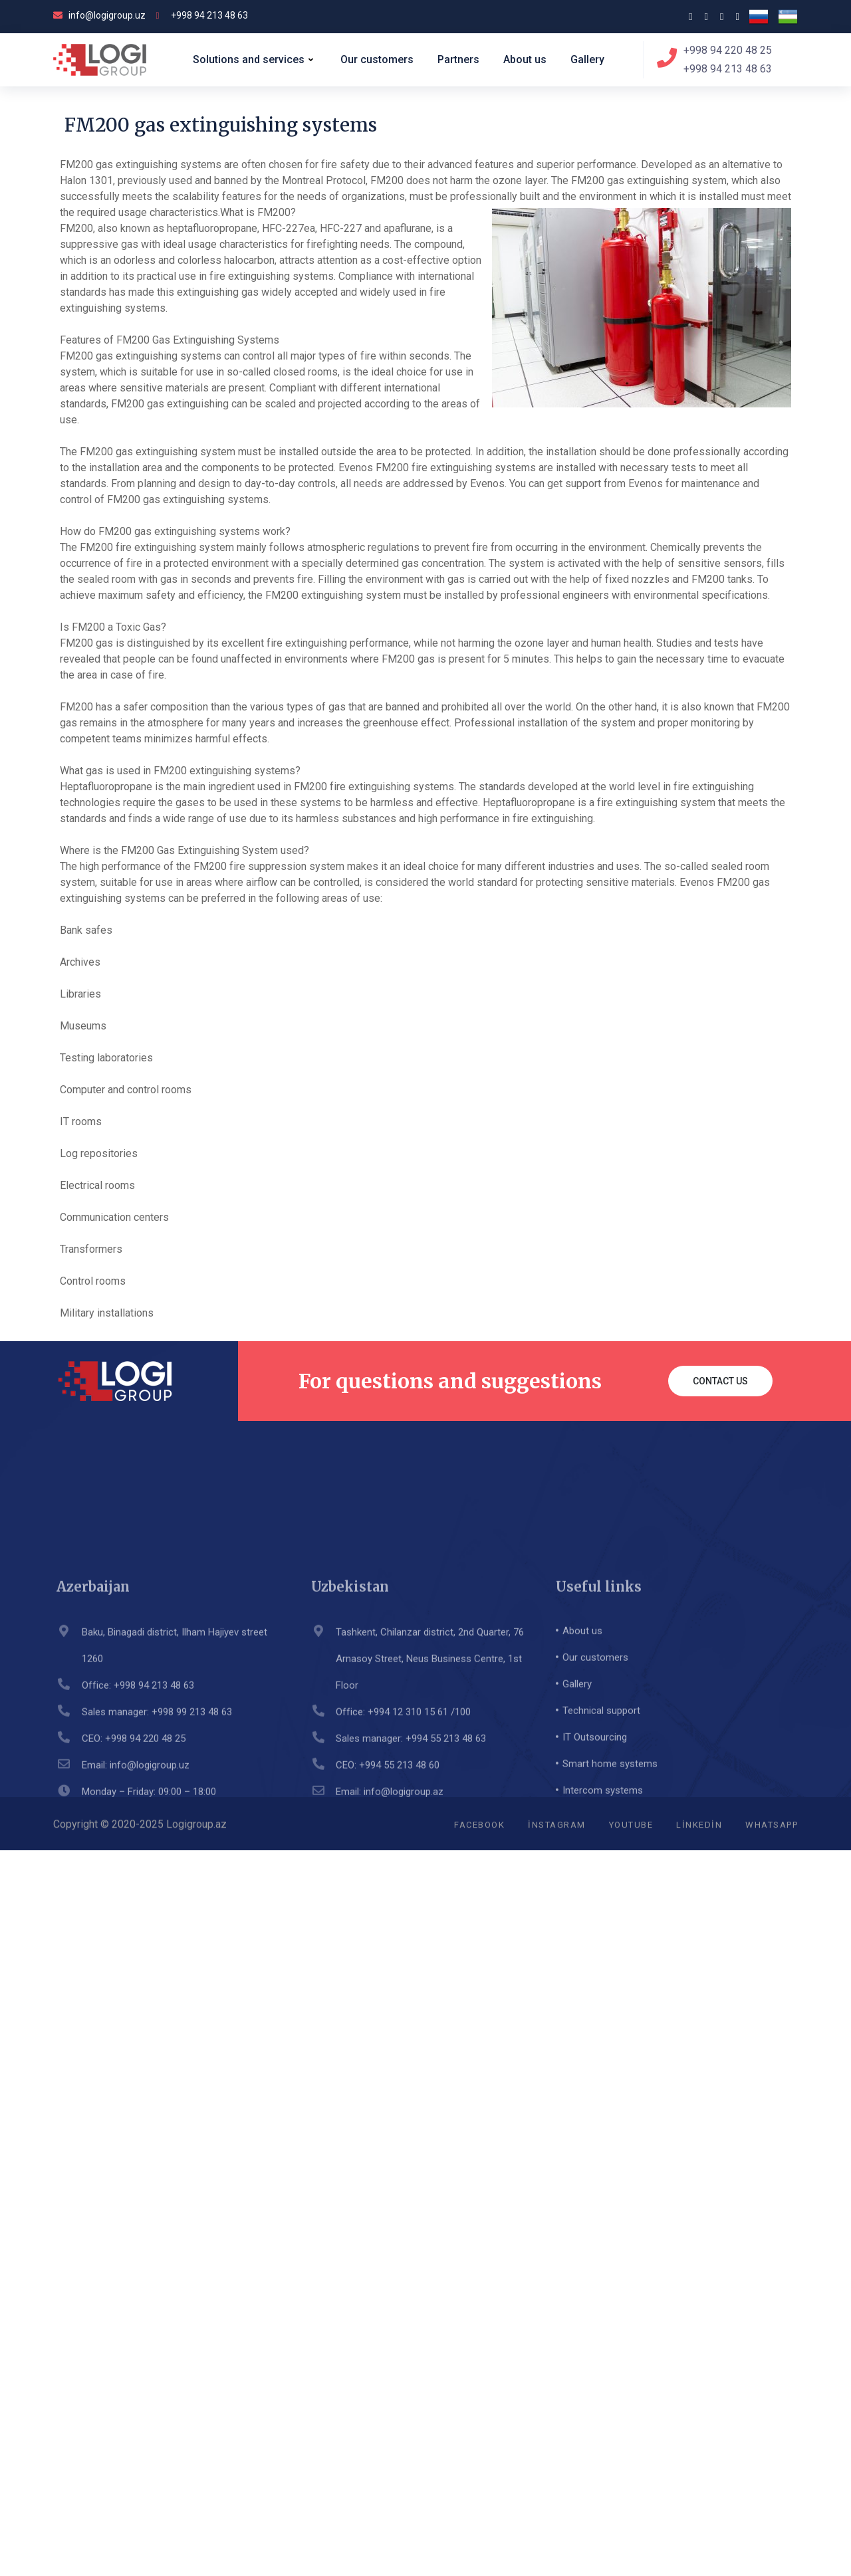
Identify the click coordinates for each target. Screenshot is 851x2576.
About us (525, 59)
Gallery (587, 59)
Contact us (720, 1381)
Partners (458, 59)
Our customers (377, 59)
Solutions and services (254, 59)
